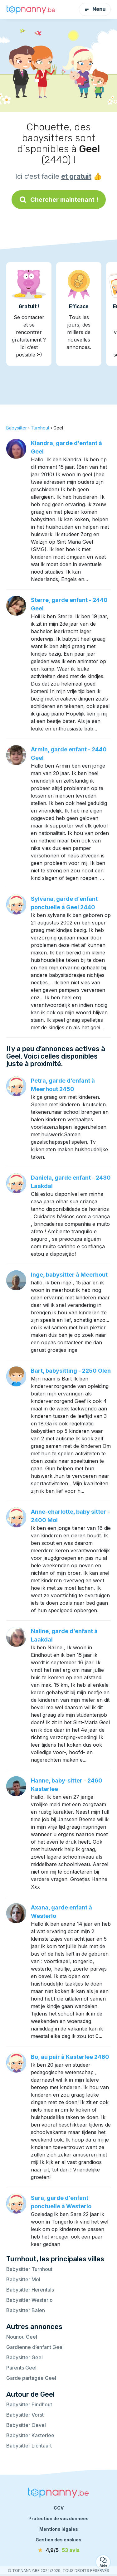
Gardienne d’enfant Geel (35, 2347)
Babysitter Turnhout (29, 2269)
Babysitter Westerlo (29, 2300)
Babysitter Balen (25, 2310)
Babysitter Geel (24, 2357)
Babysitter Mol (23, 2279)
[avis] (59, 2550)
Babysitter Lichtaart (29, 2446)
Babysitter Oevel (26, 2425)
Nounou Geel (21, 2337)
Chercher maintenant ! (58, 199)
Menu (94, 9)
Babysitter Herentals (30, 2290)
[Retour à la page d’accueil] (31, 9)
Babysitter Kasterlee (30, 2435)
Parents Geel (21, 2368)
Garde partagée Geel (31, 2378)
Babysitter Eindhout (29, 2404)
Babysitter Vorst (25, 2415)
